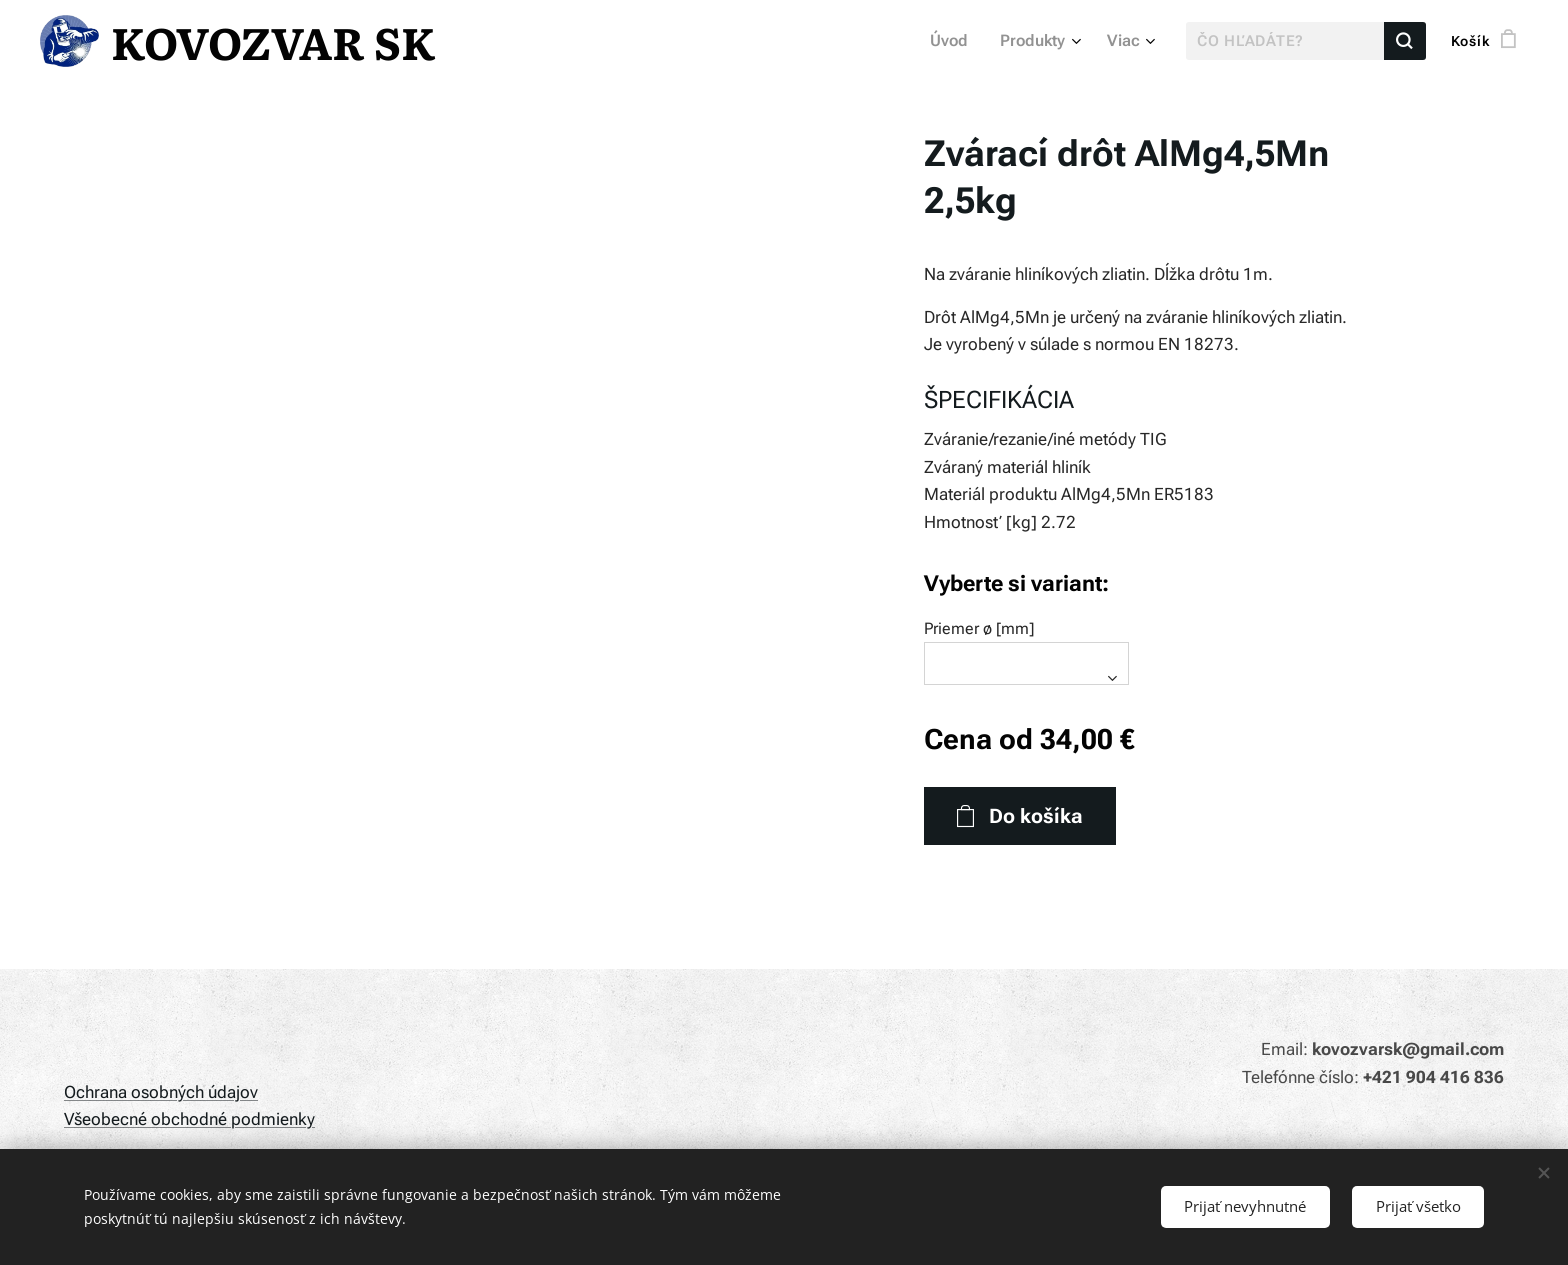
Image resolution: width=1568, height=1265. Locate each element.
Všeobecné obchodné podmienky (189, 1119)
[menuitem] (959, 41)
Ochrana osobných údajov (161, 1092)
